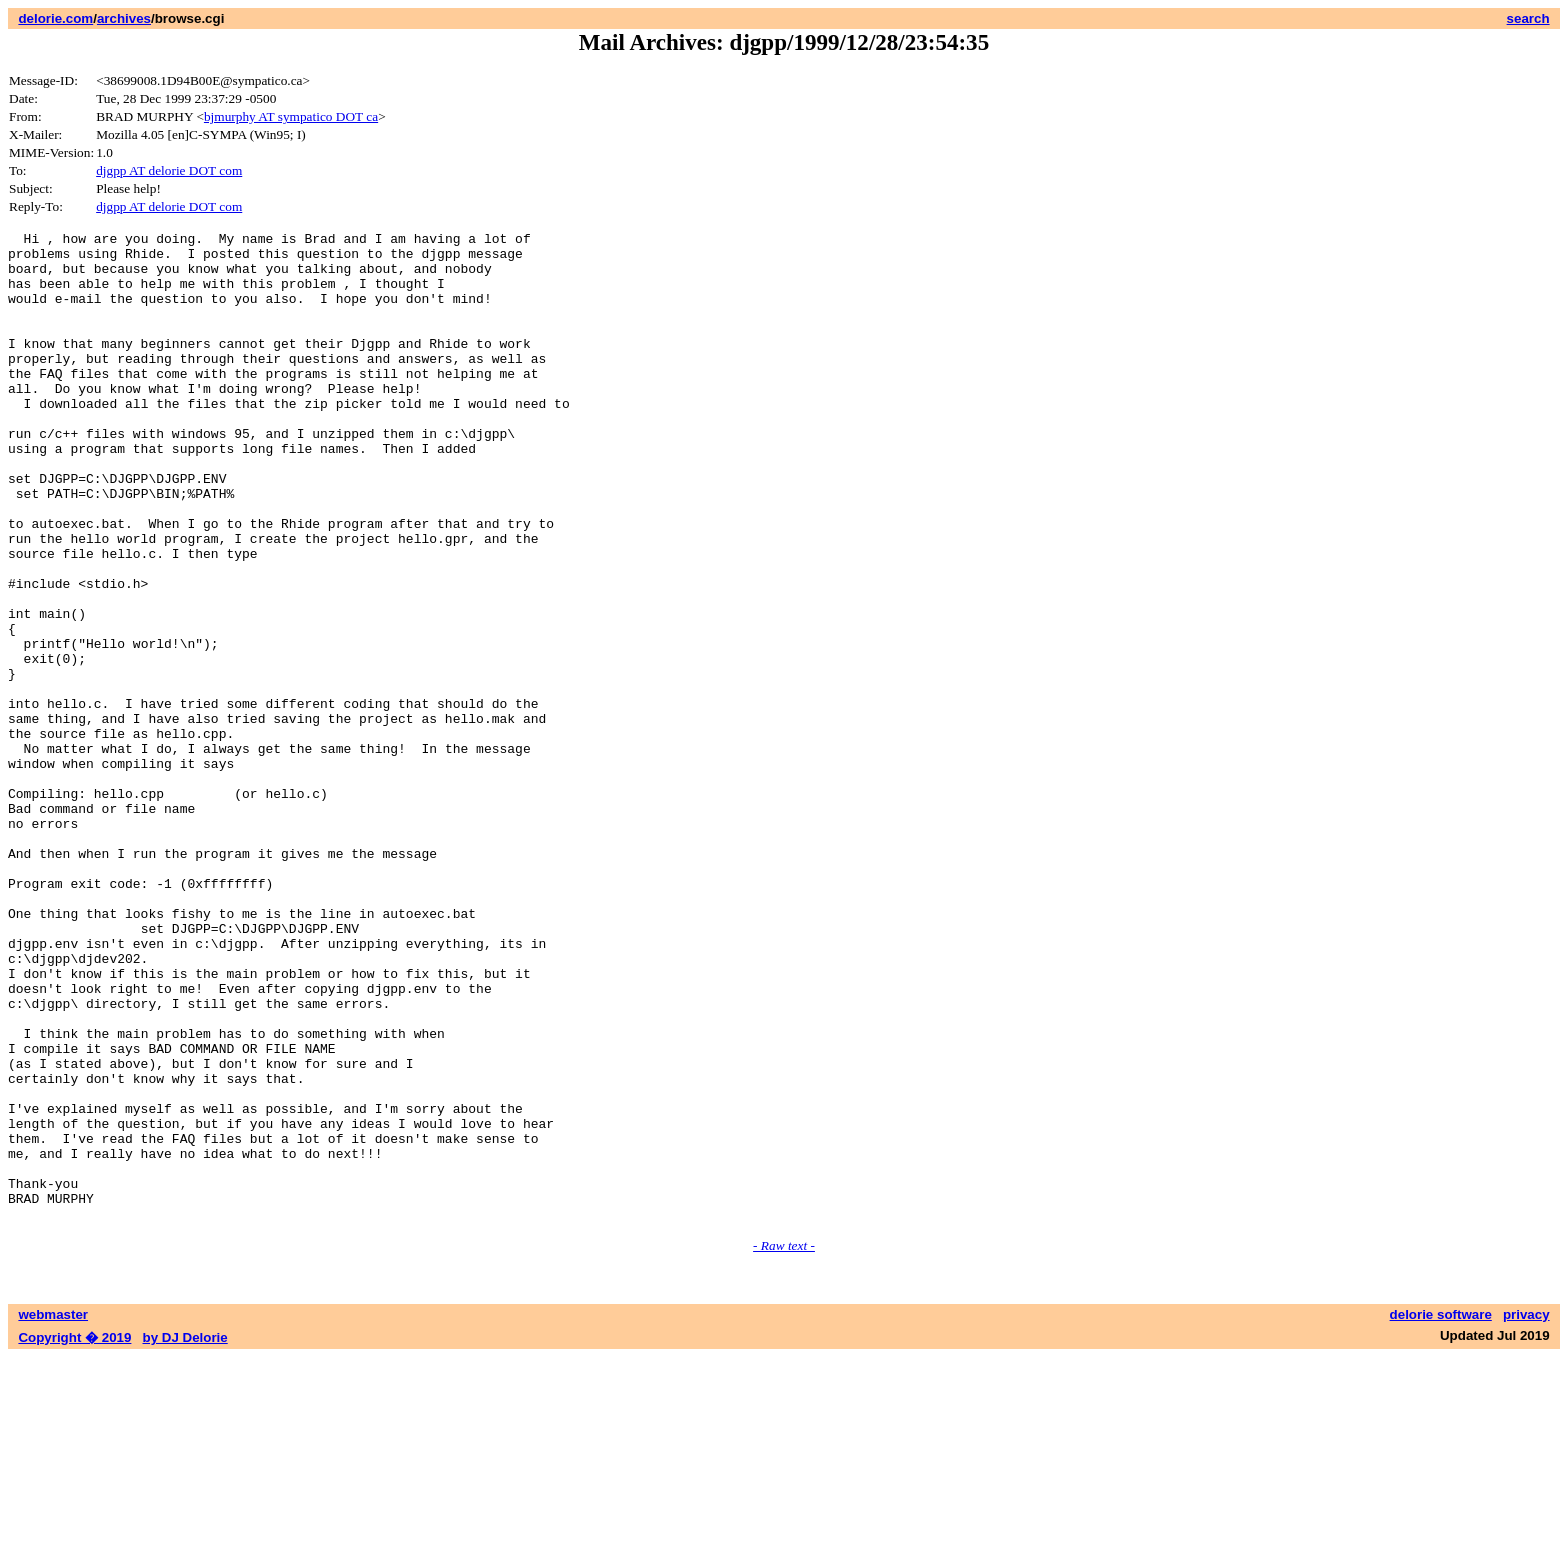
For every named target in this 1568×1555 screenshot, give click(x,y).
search (1528, 18)
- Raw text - (784, 1443)
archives (124, 18)
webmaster (53, 1512)
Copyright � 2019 (74, 1535)
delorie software (1441, 1512)
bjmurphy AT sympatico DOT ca (291, 116)
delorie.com (55, 18)
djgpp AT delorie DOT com (169, 170)
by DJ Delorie (185, 1535)
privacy (1526, 1512)
